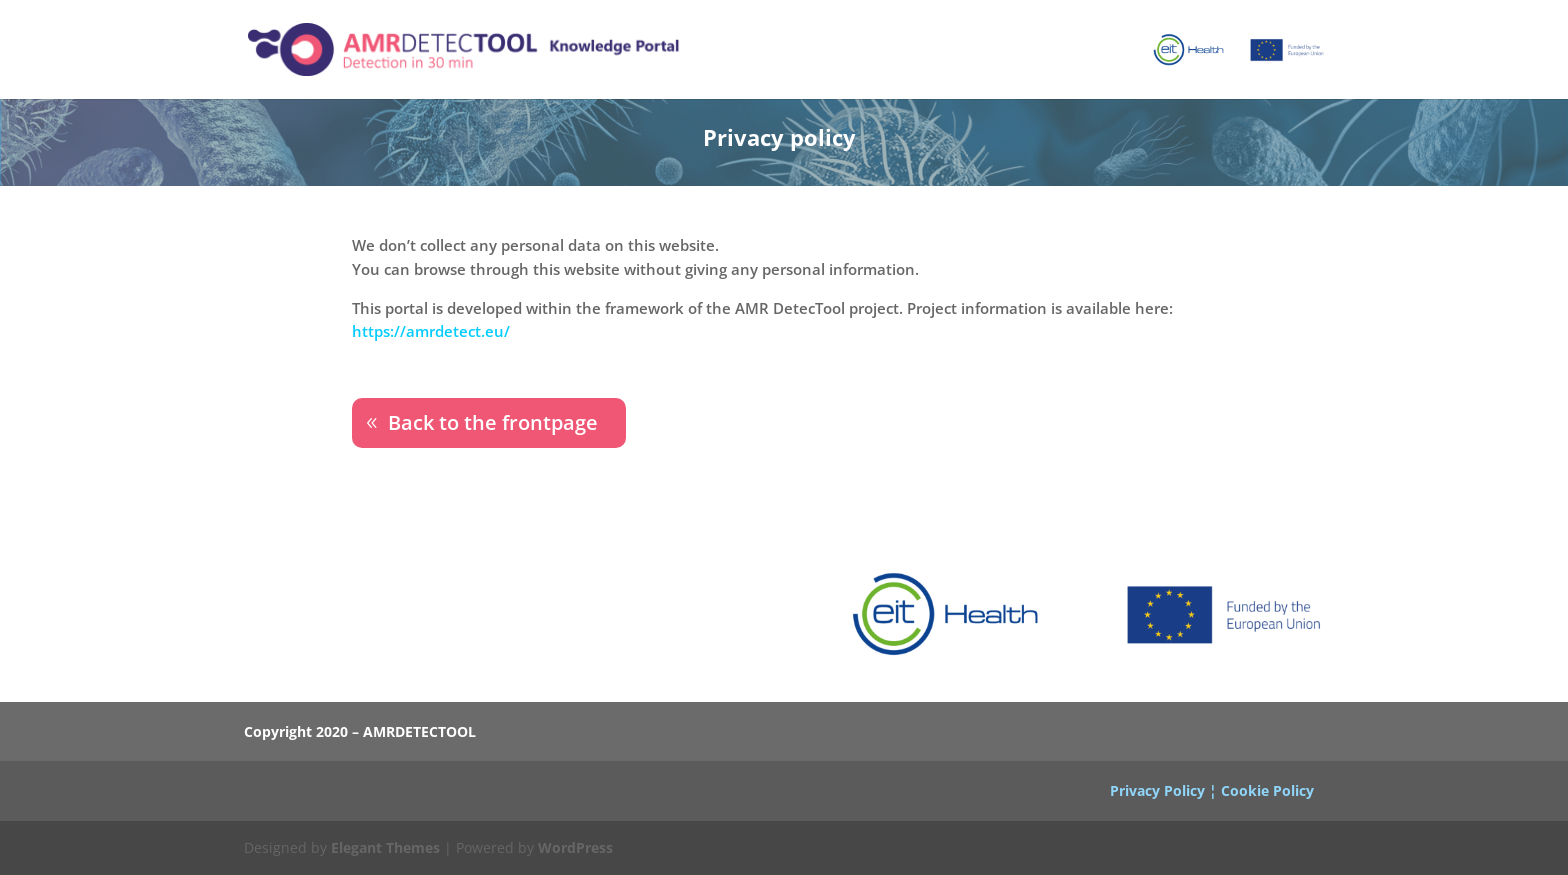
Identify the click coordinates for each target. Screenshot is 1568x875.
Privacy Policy (1157, 790)
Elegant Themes (385, 847)
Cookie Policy (1267, 790)
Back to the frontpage (493, 422)
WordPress (575, 847)
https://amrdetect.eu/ (431, 331)
